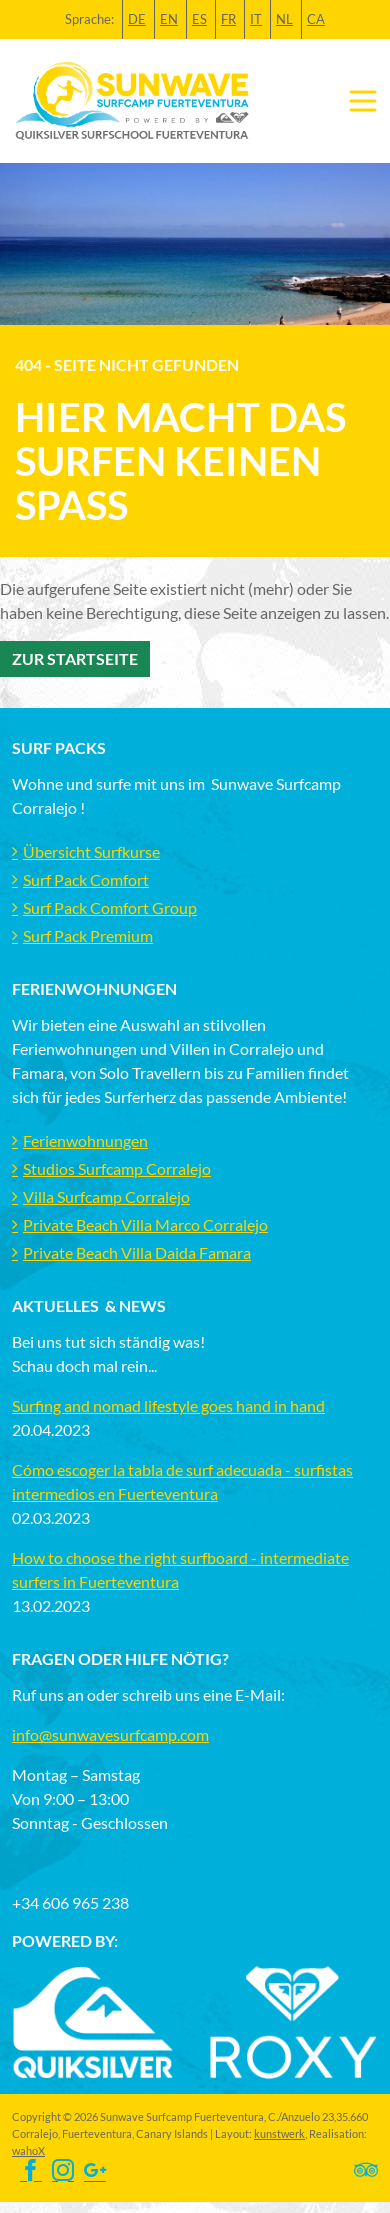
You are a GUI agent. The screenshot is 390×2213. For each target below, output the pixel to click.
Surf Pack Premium (88, 935)
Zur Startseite (75, 658)
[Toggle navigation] (363, 101)
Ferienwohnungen (85, 1140)
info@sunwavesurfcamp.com (110, 1734)
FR (228, 19)
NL (284, 19)
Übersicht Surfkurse (91, 851)
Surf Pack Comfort (86, 879)
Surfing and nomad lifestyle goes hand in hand (168, 1405)
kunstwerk (279, 2133)
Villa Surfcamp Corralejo (106, 1196)
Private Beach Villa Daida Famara (137, 1252)
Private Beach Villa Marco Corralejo (145, 1224)
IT (256, 19)
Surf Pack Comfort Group (110, 907)
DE (137, 19)
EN (169, 19)
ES (199, 19)
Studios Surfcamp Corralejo (117, 1168)
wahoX (28, 2150)
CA (316, 19)
